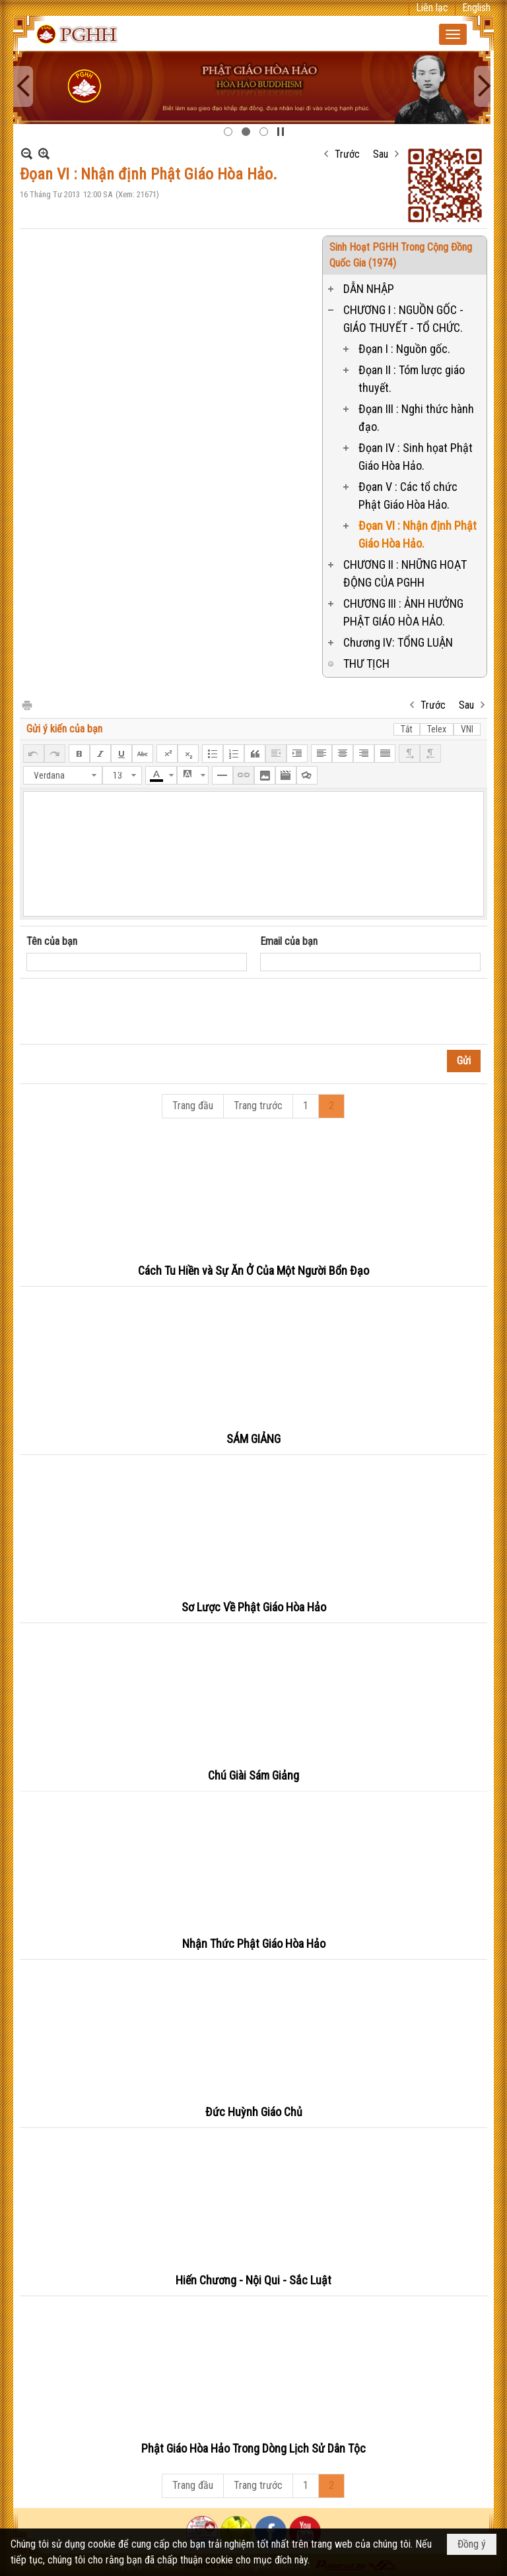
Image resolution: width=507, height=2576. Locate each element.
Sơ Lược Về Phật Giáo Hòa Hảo (254, 1607)
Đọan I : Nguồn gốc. (404, 349)
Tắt (407, 729)
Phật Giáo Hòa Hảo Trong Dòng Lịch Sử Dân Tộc (253, 2448)
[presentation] (126, 1011)
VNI (467, 729)
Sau (380, 154)
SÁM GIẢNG (253, 1439)
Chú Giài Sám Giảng (253, 1775)
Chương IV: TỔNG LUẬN (398, 642)
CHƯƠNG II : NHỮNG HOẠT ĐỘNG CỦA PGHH (405, 573)
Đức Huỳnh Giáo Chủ (253, 2112)
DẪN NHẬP (368, 289)
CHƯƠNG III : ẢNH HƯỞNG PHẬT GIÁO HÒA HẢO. (403, 612)
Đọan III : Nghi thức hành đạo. (416, 418)
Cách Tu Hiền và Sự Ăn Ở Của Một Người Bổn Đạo (253, 1270)
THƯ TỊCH (366, 663)
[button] (452, 34)
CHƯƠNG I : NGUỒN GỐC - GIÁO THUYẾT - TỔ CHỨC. (403, 319)
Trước (347, 154)
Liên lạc (432, 7)
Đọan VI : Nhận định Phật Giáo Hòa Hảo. (417, 534)
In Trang (26, 704)
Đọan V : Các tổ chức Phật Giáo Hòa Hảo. (407, 495)
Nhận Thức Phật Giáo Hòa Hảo (253, 1943)
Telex (436, 729)
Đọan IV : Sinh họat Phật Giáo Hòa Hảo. (415, 456)
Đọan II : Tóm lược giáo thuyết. (411, 379)
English (476, 7)
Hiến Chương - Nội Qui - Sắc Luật (253, 2280)
